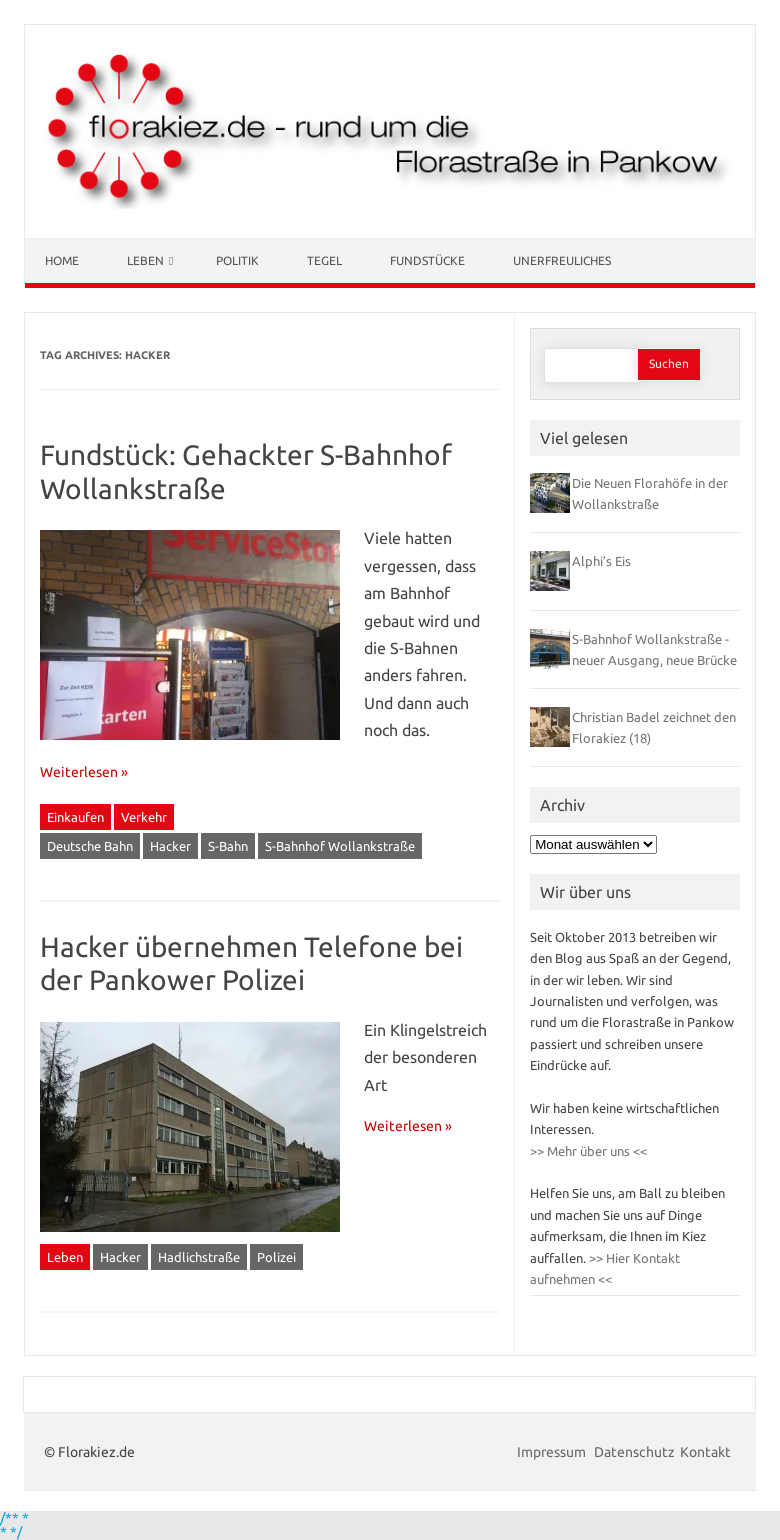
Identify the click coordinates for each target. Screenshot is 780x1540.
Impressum (553, 1452)
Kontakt (705, 1452)
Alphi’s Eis (601, 561)
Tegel (324, 260)
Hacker (170, 846)
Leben (145, 260)
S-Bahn (228, 846)
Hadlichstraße (199, 1257)
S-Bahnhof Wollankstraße (340, 846)
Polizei (276, 1257)
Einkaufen (75, 817)
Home (62, 260)
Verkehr (144, 817)
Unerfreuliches (562, 260)
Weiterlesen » (84, 772)
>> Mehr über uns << (588, 1151)
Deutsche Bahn (90, 846)
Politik (237, 260)
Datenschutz (634, 1452)
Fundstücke (427, 260)
